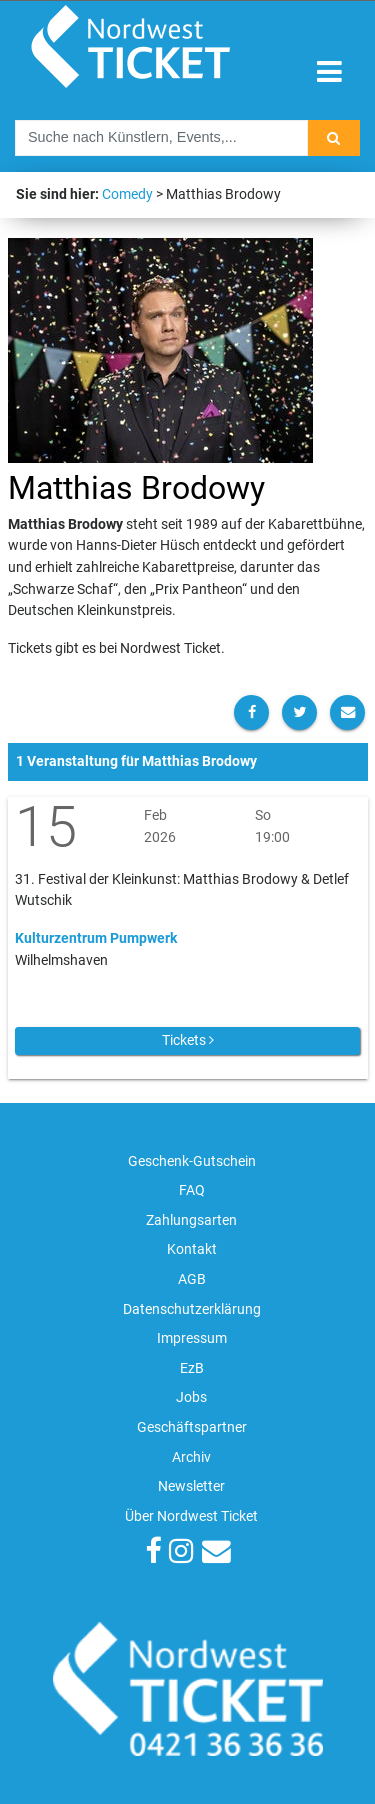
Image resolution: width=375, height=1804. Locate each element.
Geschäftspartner (192, 1427)
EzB (192, 1368)
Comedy (127, 194)
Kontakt (192, 1249)
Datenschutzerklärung (192, 1309)
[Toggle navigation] (329, 72)
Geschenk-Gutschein (192, 1161)
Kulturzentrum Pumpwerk (96, 938)
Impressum (192, 1338)
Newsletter (191, 1486)
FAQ (192, 1190)
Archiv (191, 1457)
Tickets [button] (188, 1040)
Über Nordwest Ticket (191, 1516)
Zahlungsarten (191, 1220)
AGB (192, 1279)
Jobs (191, 1397)
